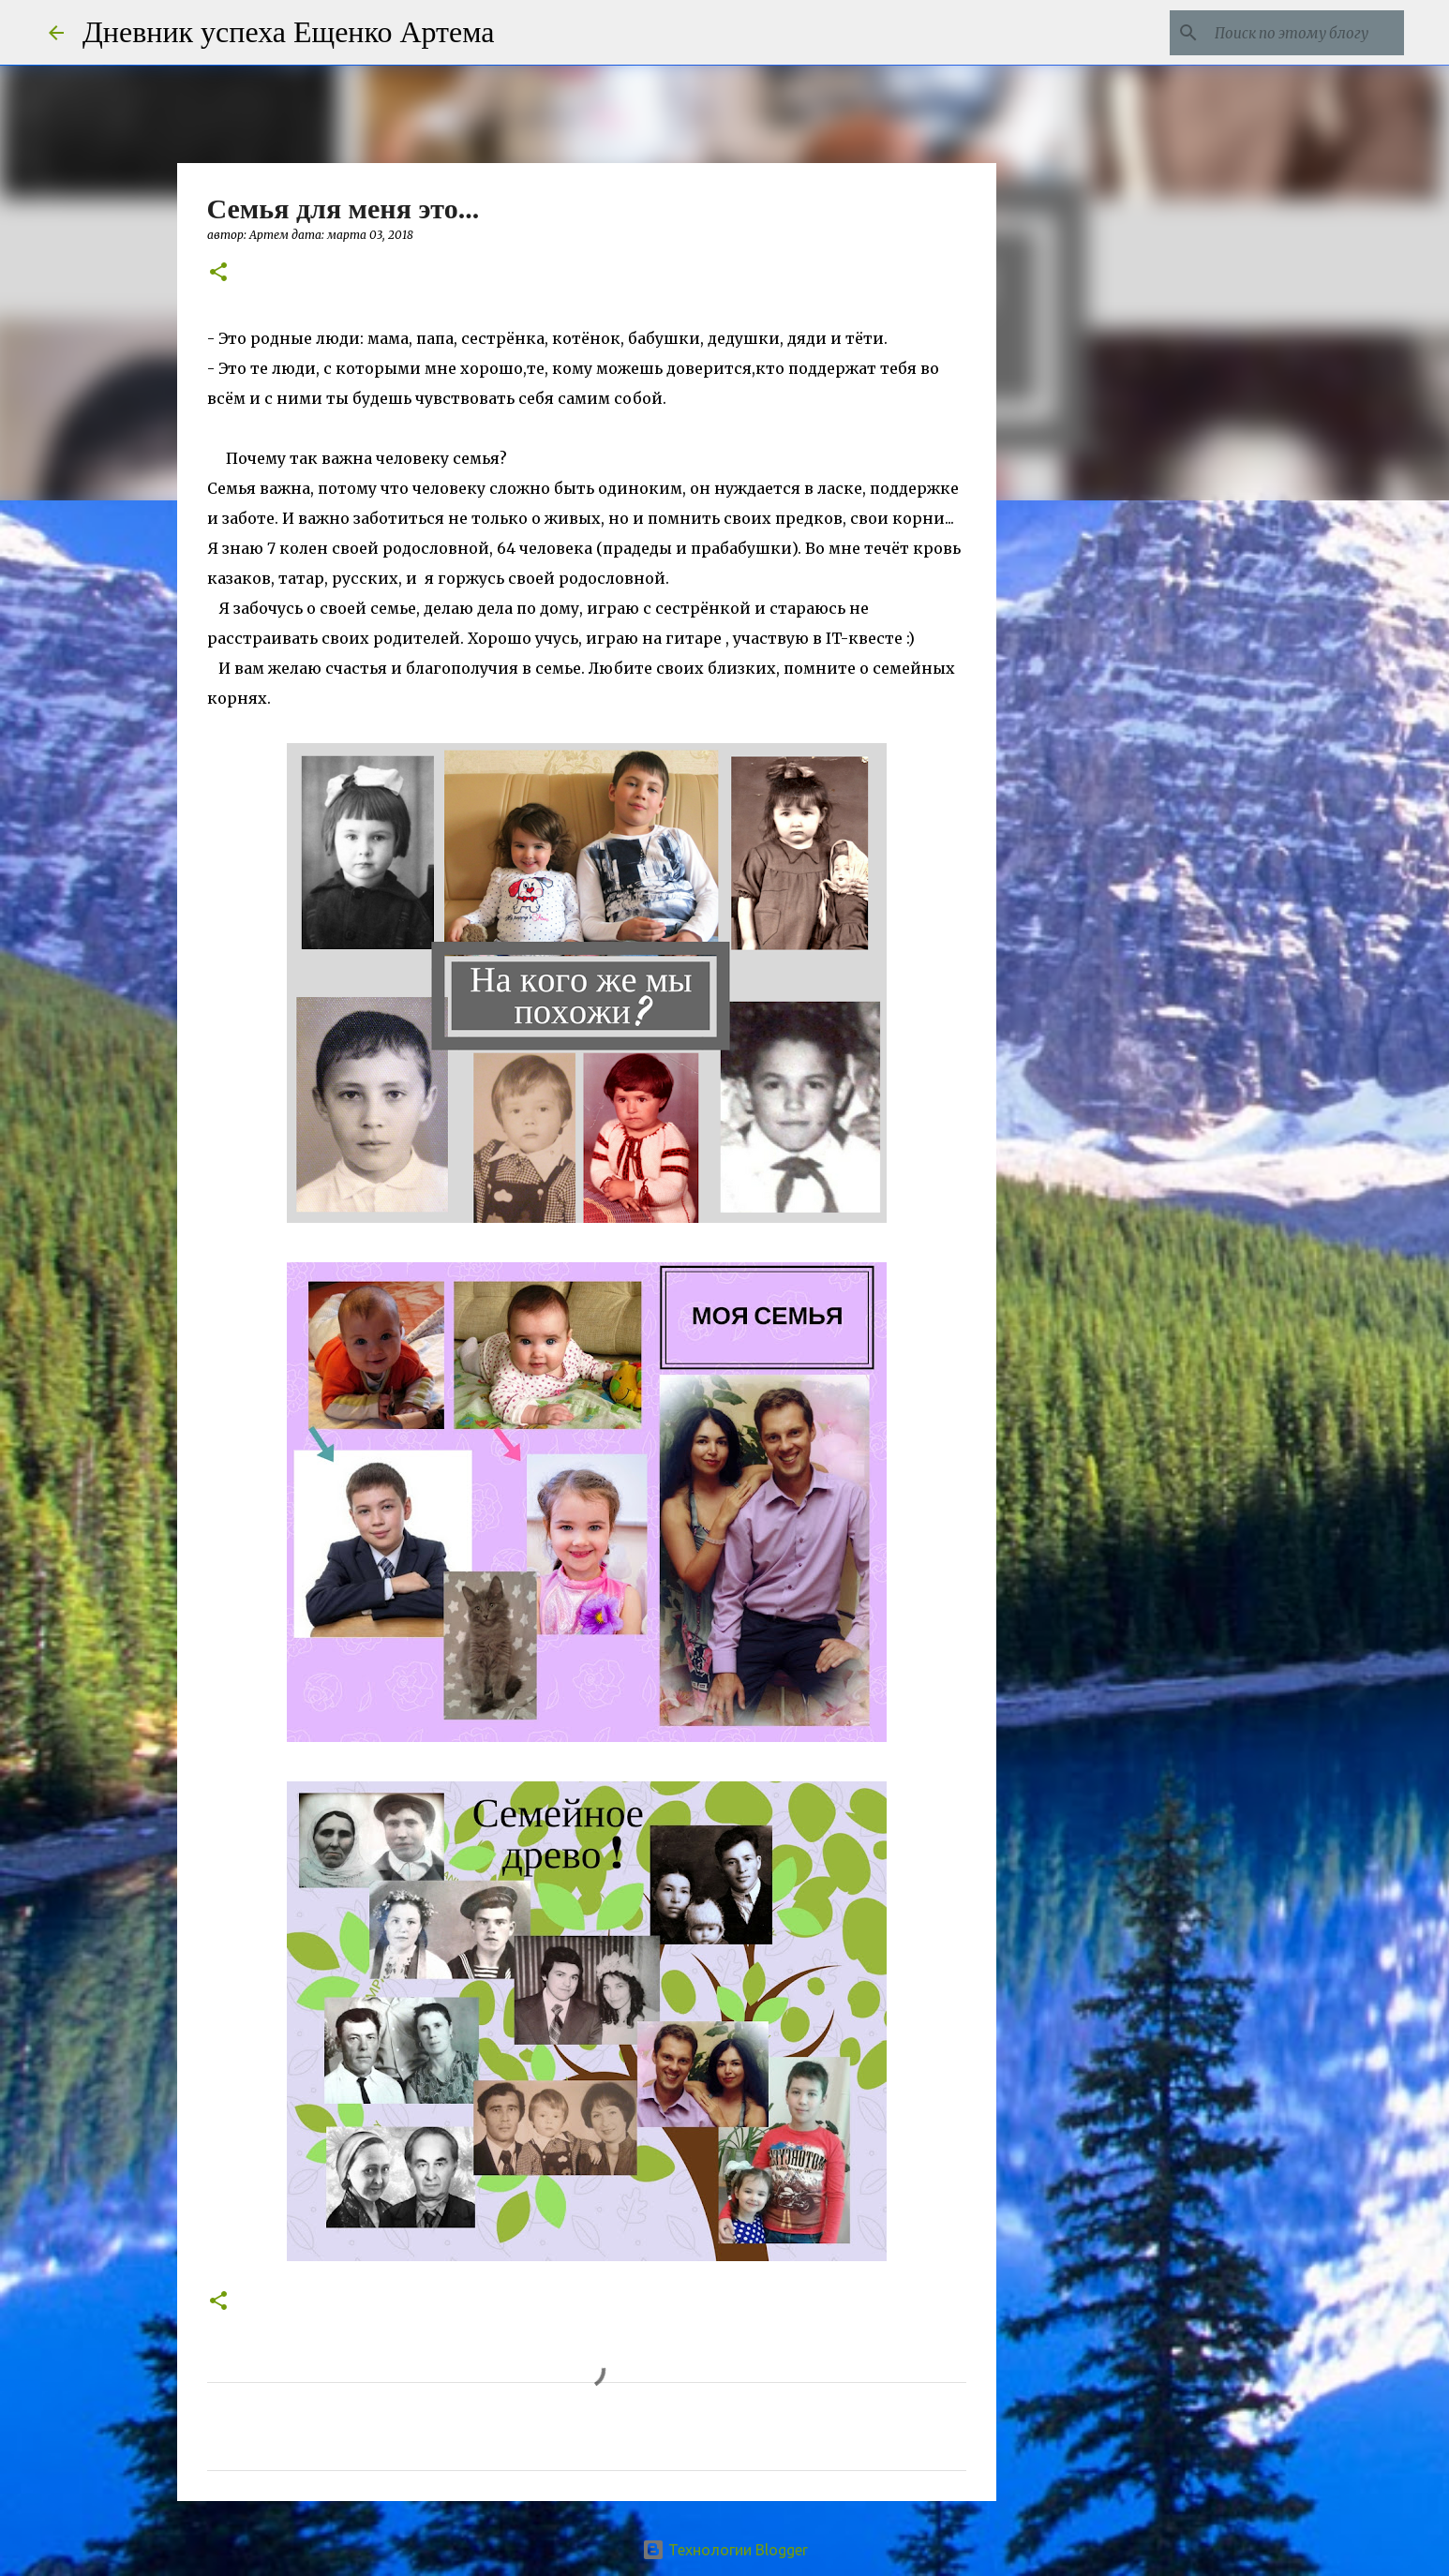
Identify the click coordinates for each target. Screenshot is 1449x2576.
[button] (218, 273)
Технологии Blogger (725, 2549)
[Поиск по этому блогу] (1305, 32)
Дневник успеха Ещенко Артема (288, 32)
